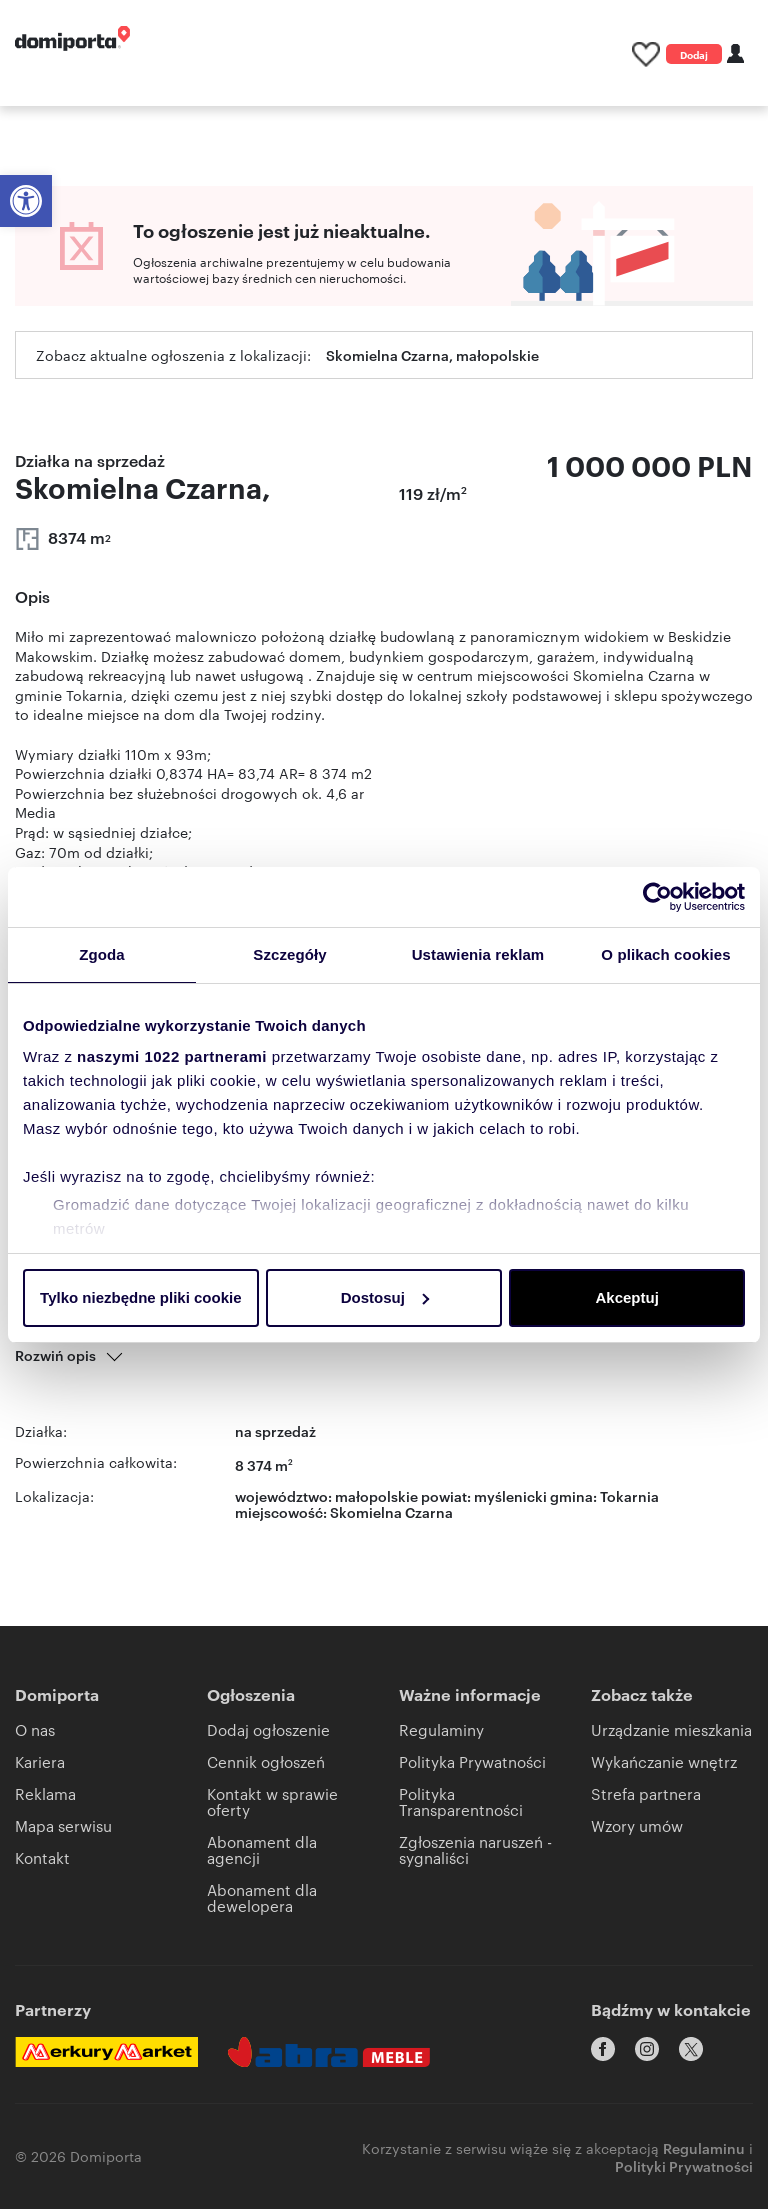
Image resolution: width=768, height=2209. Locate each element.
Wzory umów (637, 1825)
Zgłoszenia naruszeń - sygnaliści (475, 1849)
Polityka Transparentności (461, 1801)
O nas (35, 1729)
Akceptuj (626, 1297)
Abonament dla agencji (262, 1849)
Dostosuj (385, 1297)
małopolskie (376, 1495)
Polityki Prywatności (684, 2164)
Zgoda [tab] (102, 954)
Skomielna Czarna (391, 1511)
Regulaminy (441, 1729)
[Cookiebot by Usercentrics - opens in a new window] (657, 897)
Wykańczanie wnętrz (664, 1761)
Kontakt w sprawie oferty (272, 1801)
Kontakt (42, 1857)
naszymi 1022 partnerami (172, 1056)
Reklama (45, 1793)
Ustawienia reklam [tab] (478, 954)
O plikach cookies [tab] (665, 954)
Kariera (40, 1761)
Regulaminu (704, 2146)
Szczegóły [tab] (289, 954)
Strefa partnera (646, 1793)
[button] (26, 201)
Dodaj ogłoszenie (694, 55)
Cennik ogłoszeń (266, 1761)
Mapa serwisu (63, 1825)
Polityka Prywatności (472, 1761)
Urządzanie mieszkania (671, 1729)
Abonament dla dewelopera (262, 1897)
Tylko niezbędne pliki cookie (140, 1297)
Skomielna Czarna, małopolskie (432, 354)
